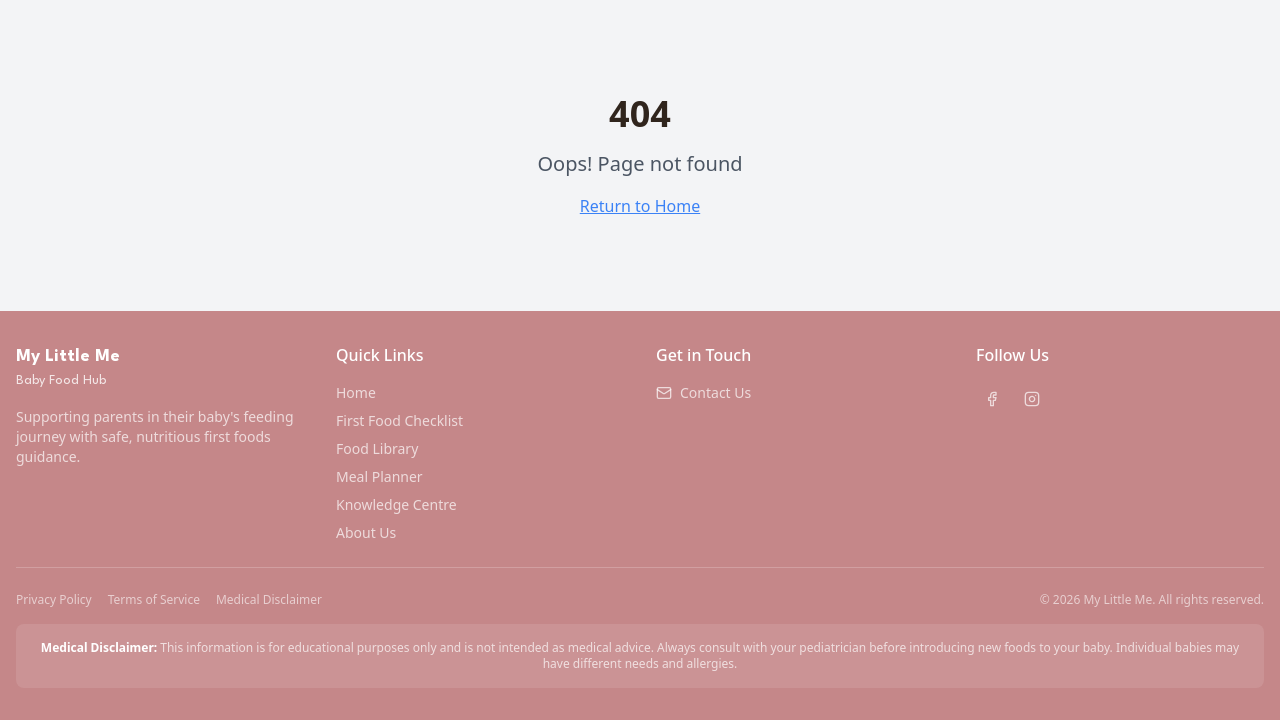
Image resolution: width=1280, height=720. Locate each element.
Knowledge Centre (396, 504)
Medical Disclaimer (269, 600)
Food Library (377, 448)
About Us (366, 532)
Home (356, 392)
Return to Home (640, 206)
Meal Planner (379, 476)
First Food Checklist (399, 420)
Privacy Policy (54, 600)
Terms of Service (154, 600)
